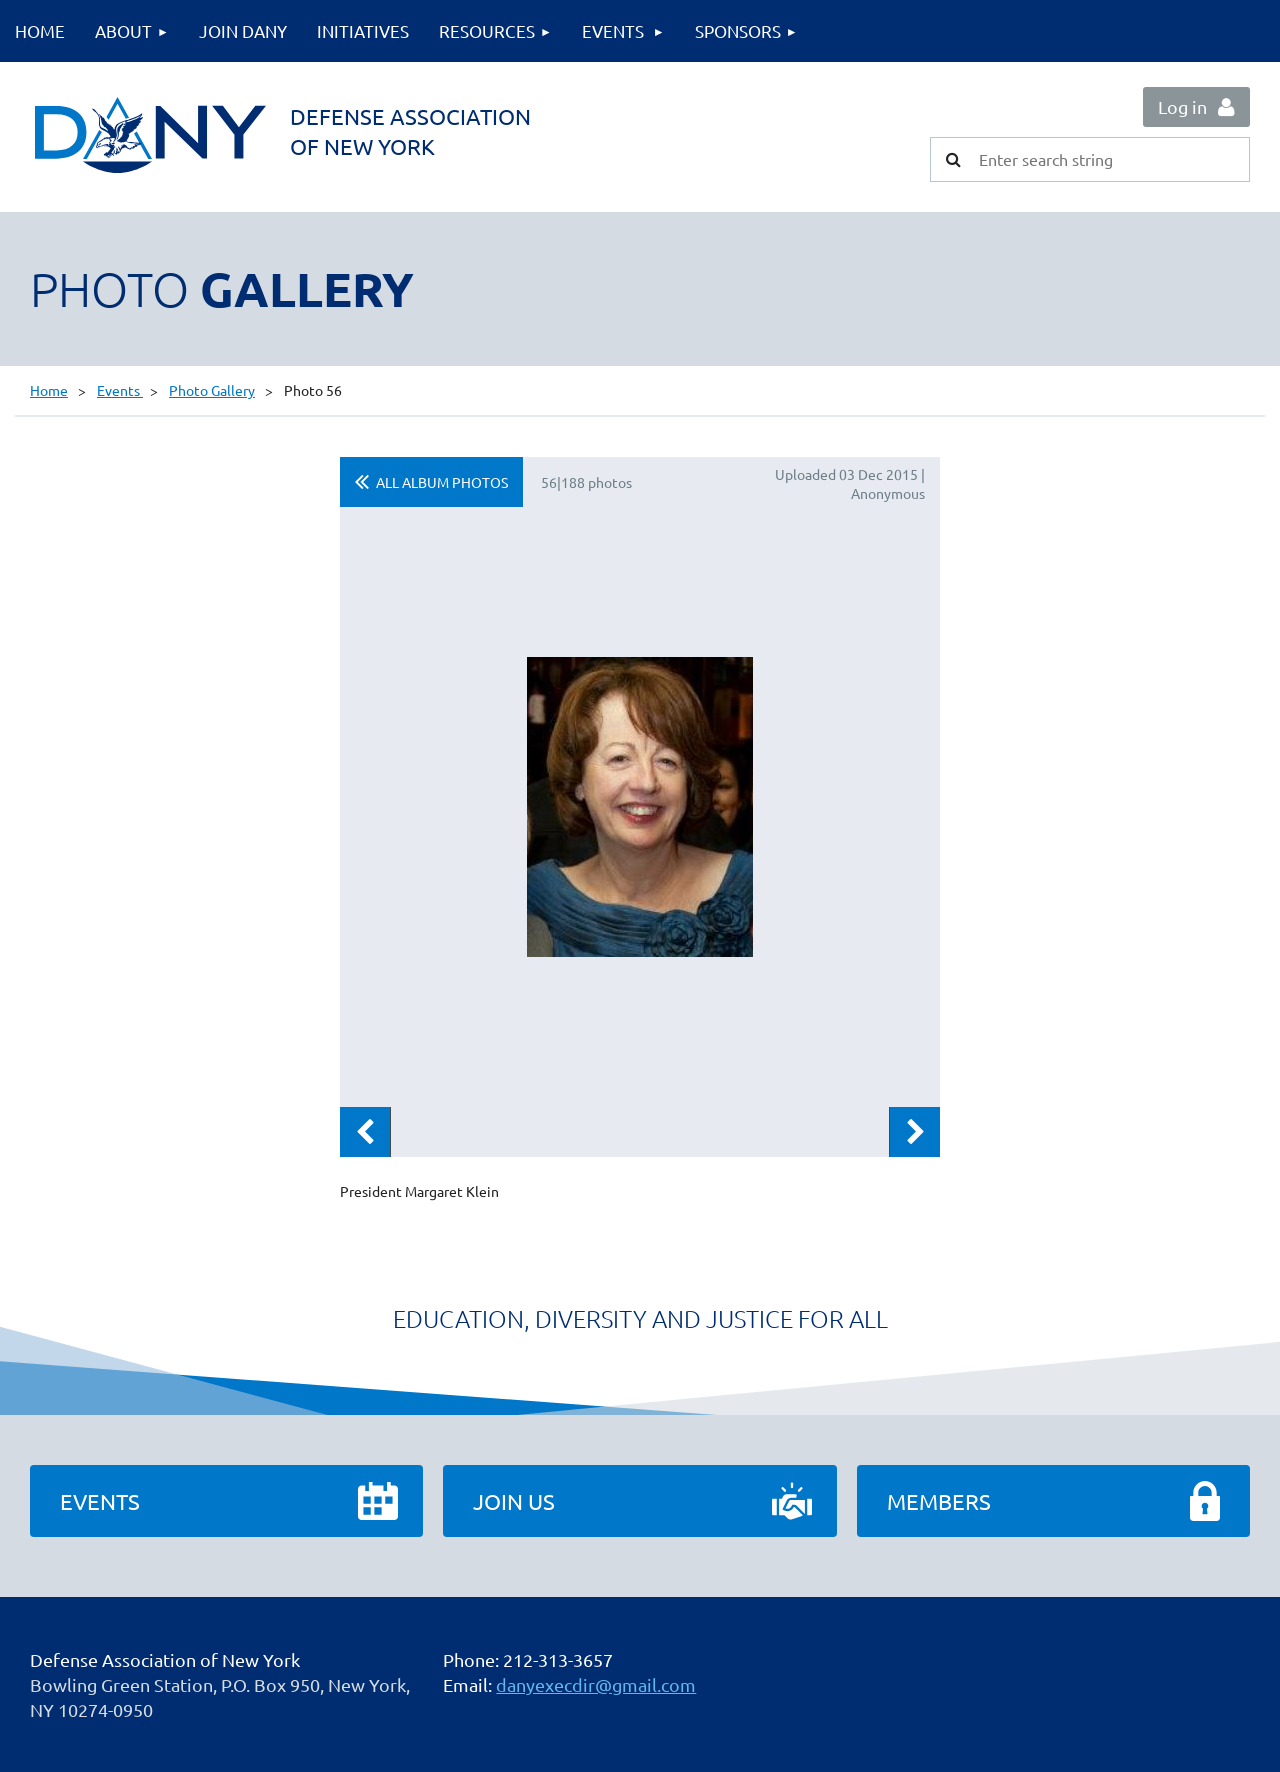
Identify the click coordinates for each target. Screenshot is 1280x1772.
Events (120, 390)
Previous (365, 1132)
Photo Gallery (212, 390)
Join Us (514, 1501)
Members (939, 1501)
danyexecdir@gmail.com (596, 1684)
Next (915, 1132)
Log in (1182, 106)
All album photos (442, 482)
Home (49, 390)
